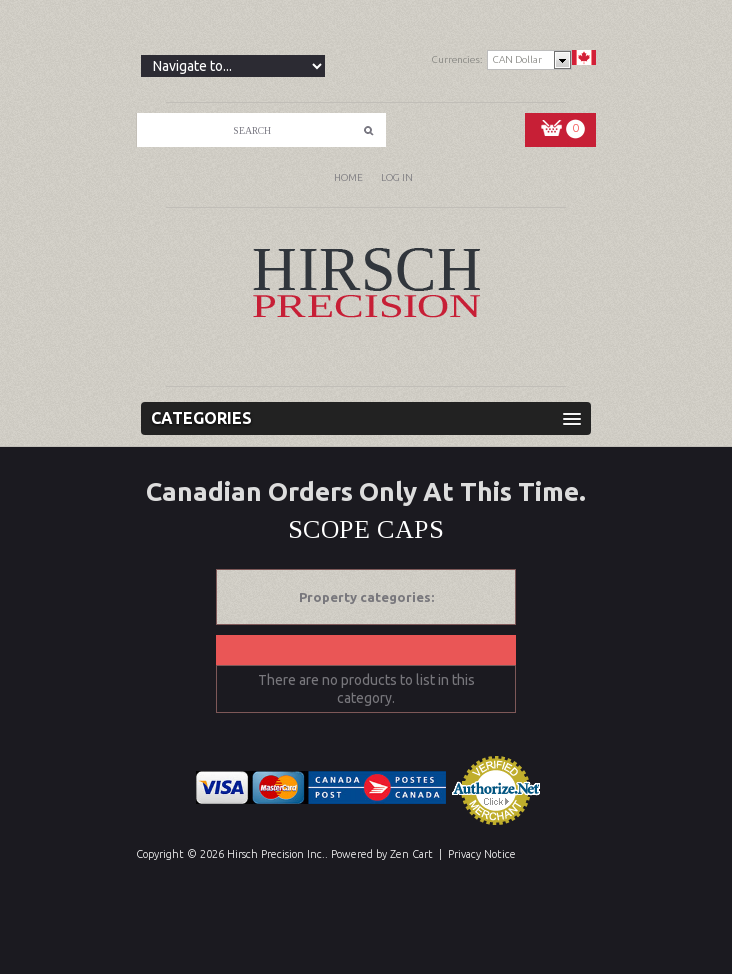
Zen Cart (411, 854)
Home (348, 177)
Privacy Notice (482, 854)
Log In (397, 177)
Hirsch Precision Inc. (276, 854)
